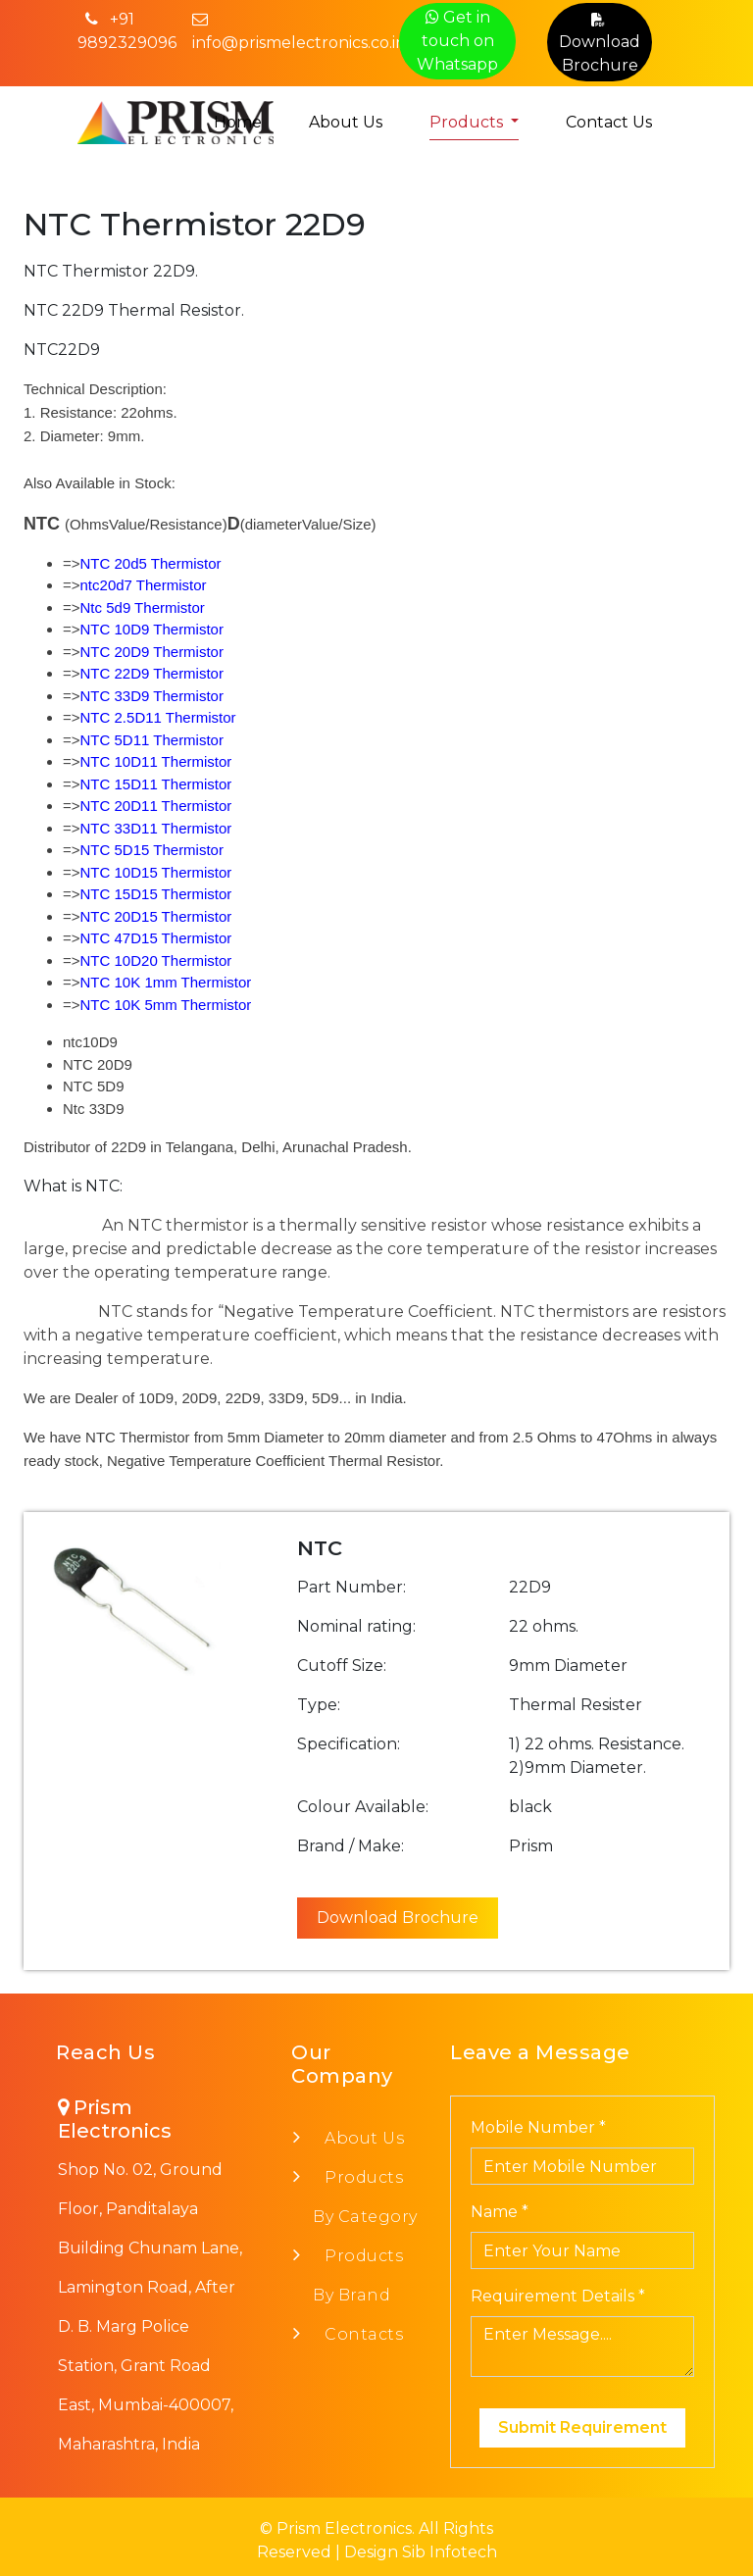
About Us (345, 122)
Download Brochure (599, 42)
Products (468, 122)
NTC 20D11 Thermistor (156, 805)
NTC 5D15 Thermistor (152, 849)
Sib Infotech (449, 2552)
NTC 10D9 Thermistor (152, 629)
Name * (499, 2211)
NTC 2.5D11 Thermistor (158, 717)
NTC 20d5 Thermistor (151, 563)
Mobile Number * (538, 2127)
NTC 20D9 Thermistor (152, 651)
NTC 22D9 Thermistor (152, 673)
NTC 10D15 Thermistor (156, 872)
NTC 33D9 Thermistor (152, 695)
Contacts (358, 2334)
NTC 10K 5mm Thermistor (166, 1004)
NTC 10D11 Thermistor (156, 761)
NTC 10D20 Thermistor (156, 960)
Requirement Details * (558, 2296)
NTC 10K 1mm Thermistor (166, 982)
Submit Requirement (582, 2427)
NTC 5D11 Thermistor (152, 740)
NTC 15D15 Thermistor (156, 893)
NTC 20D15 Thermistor (156, 916)
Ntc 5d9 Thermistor (142, 607)
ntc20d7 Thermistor (143, 585)
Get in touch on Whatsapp (457, 41)
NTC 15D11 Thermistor (156, 784)
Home (238, 122)
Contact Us (609, 122)
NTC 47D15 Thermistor (156, 938)
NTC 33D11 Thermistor (156, 828)
